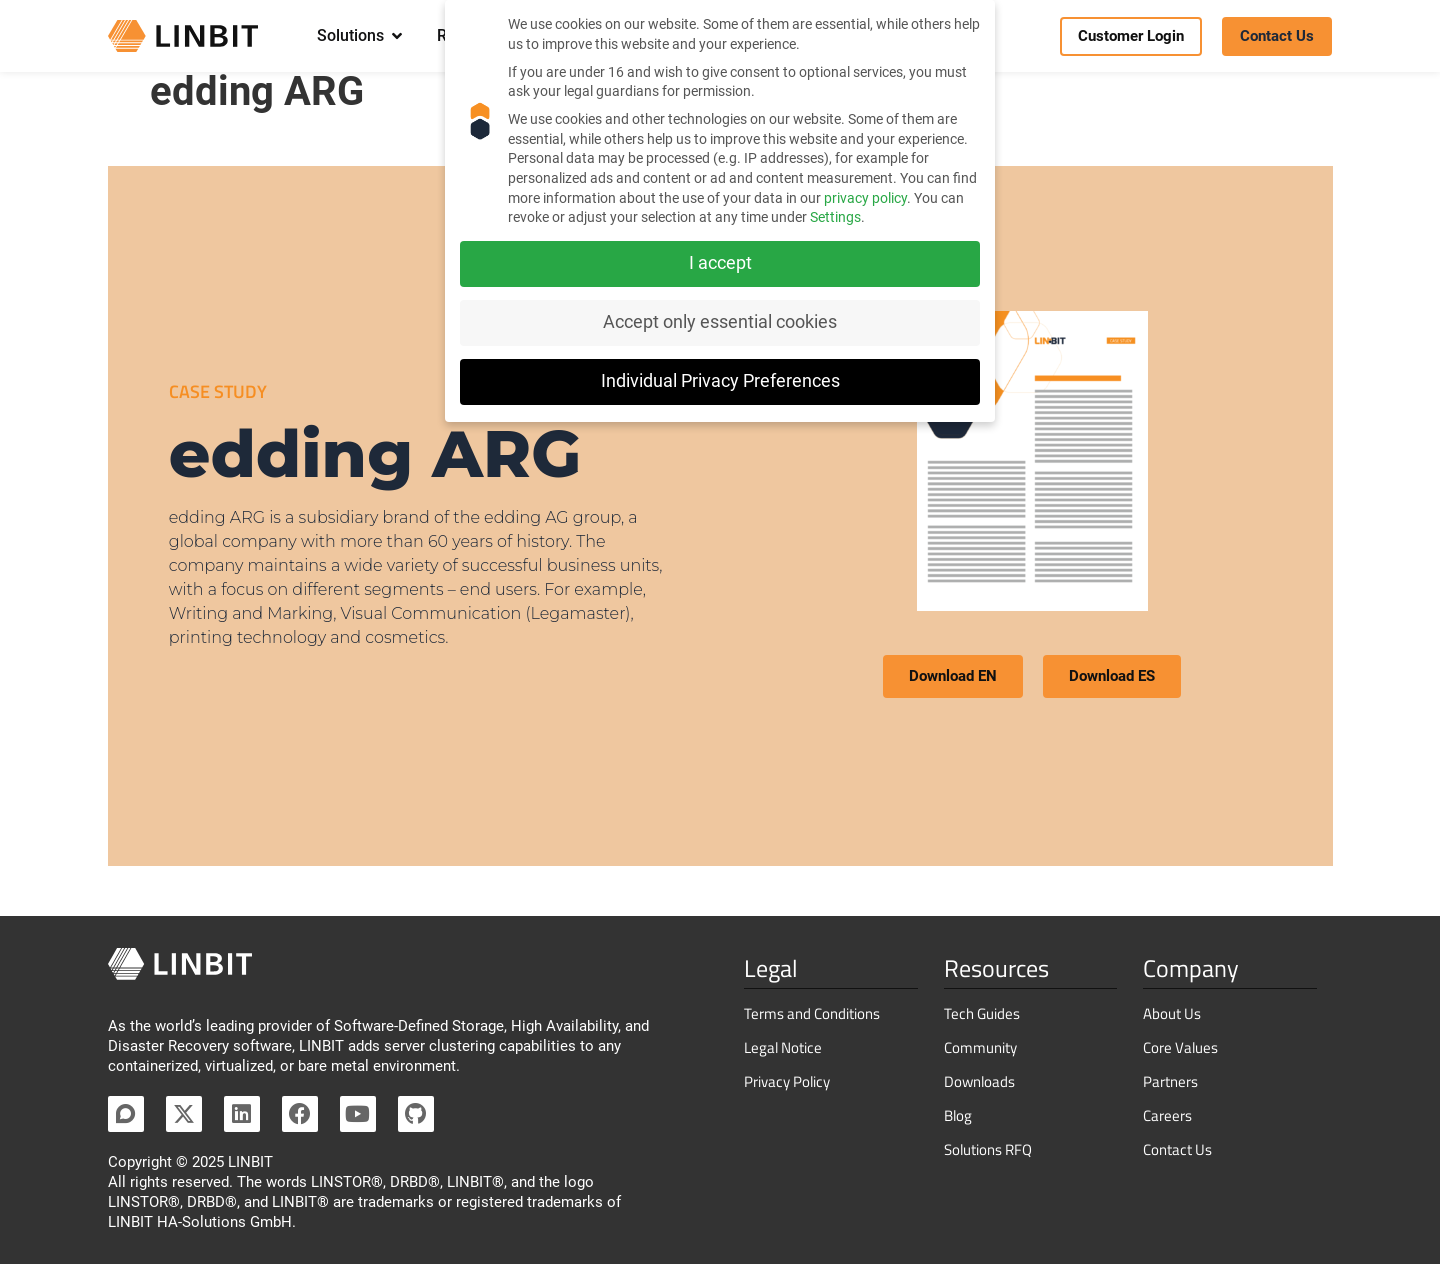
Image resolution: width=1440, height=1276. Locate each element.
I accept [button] (720, 263)
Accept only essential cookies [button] (720, 322)
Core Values (1180, 1059)
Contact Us (1177, 1161)
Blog (958, 1127)
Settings (835, 217)
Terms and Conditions (812, 1025)
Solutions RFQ (988, 1161)
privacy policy (865, 198)
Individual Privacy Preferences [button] (720, 381)
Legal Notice (783, 1059)
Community (980, 1059)
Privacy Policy (787, 1093)
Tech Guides (982, 1025)
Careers (1167, 1127)
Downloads (979, 1093)
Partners (1170, 1093)
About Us (1172, 1025)
